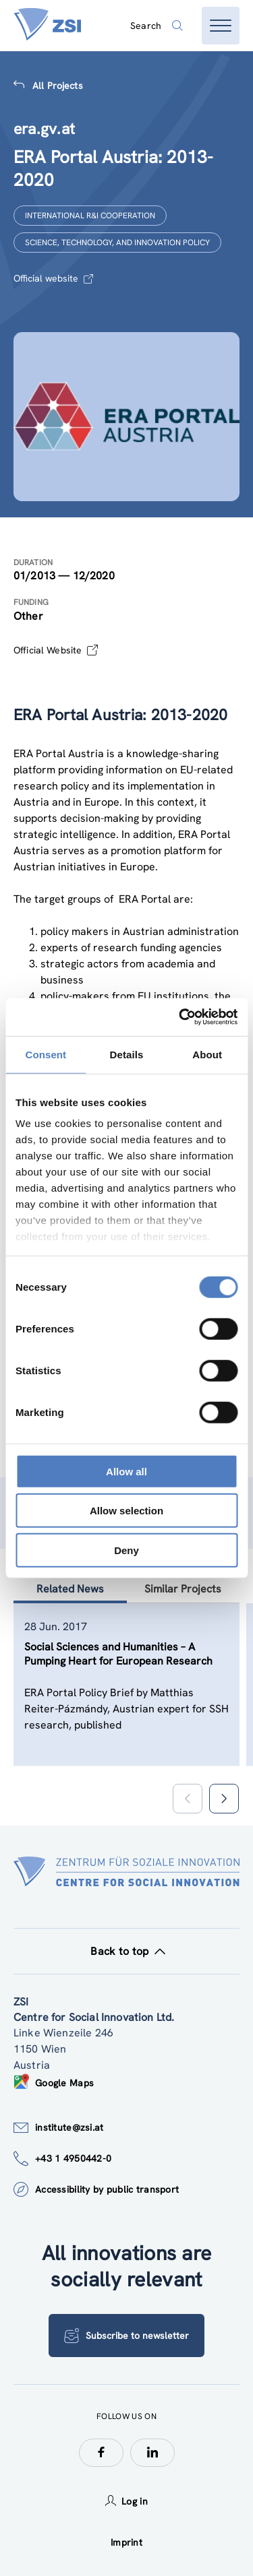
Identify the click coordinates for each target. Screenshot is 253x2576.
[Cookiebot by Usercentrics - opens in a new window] (180, 1017)
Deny (126, 1549)
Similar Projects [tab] (182, 1589)
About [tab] (207, 1054)
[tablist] (126, 1701)
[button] (224, 1798)
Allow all (126, 1471)
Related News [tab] (70, 1589)
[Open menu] (221, 25)
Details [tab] (127, 1054)
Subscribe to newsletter (126, 2335)
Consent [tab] (45, 1054)
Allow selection (126, 1510)
